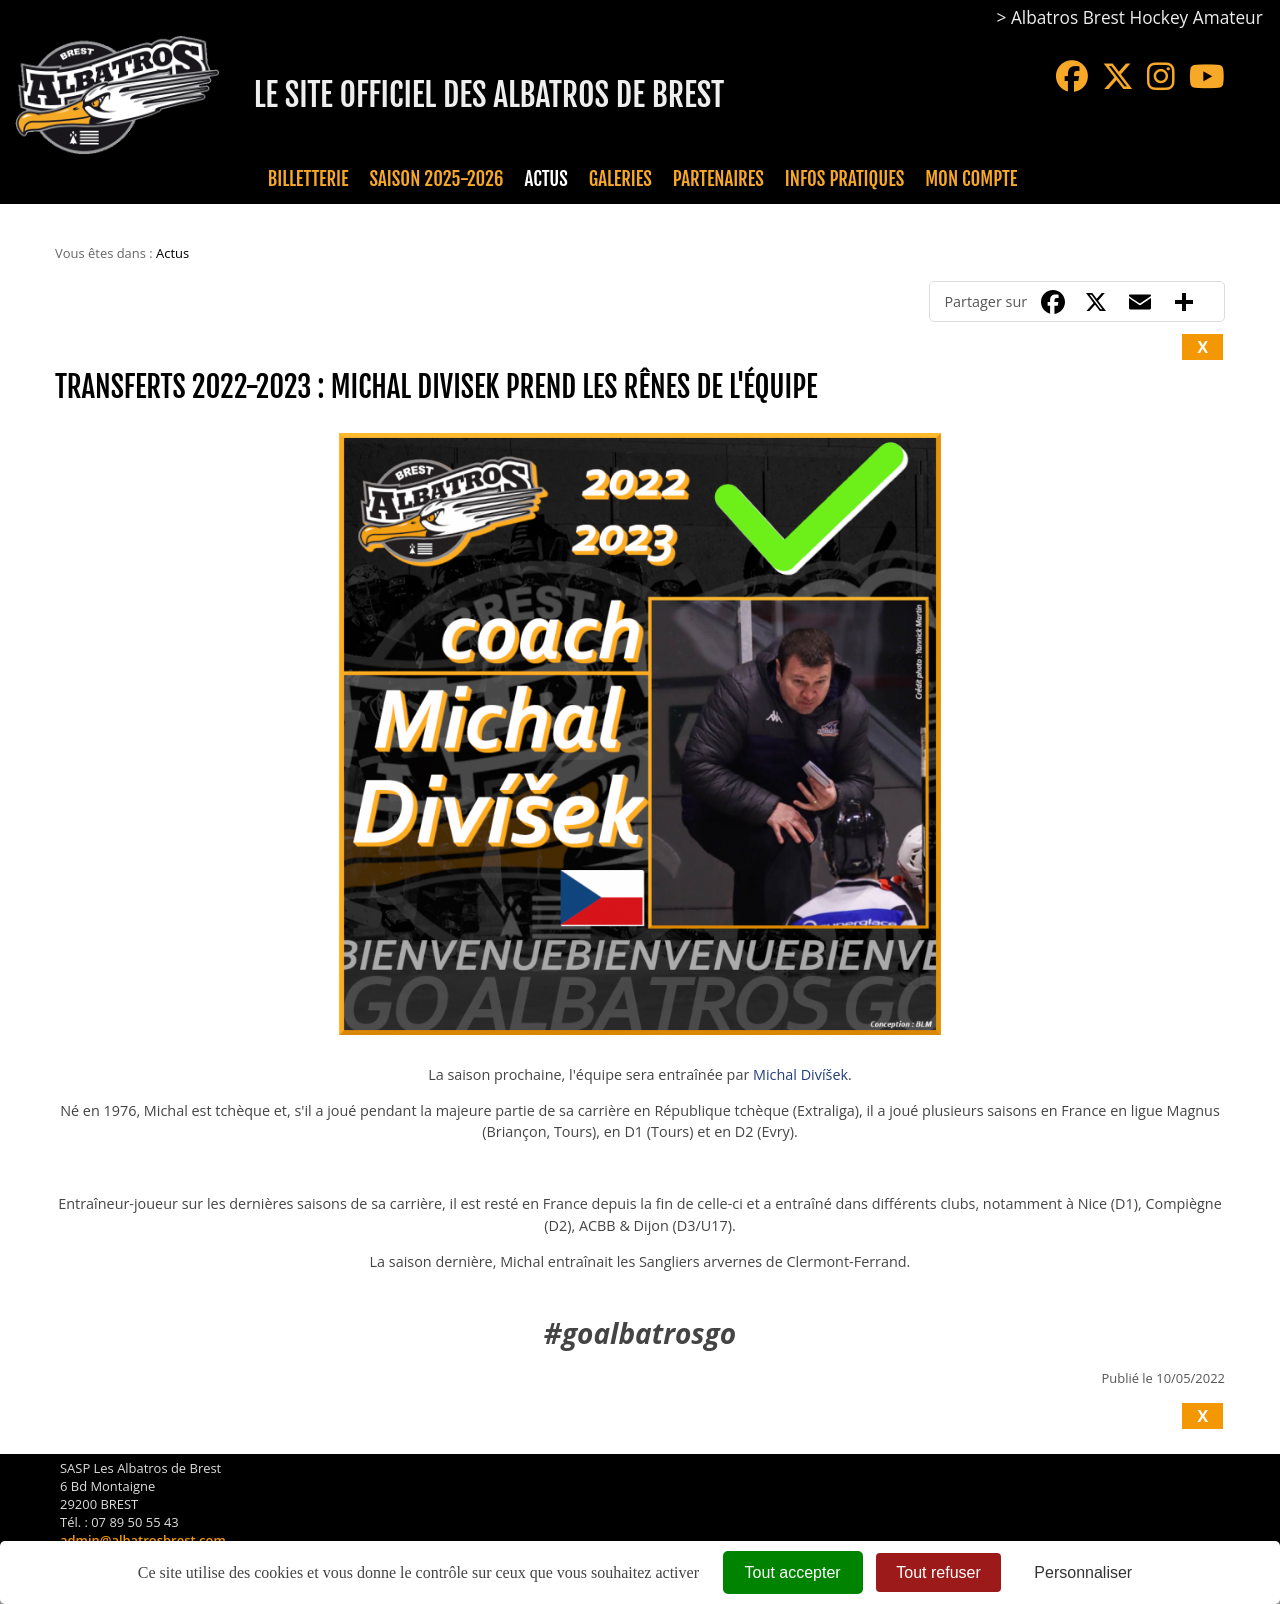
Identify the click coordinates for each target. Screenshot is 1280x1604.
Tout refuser (938, 1572)
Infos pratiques (844, 179)
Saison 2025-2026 (437, 179)
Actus (545, 179)
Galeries (620, 179)
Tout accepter (793, 1572)
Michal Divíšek (800, 1074)
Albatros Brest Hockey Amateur (1137, 17)
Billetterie (308, 179)
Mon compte (971, 179)
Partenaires (718, 179)
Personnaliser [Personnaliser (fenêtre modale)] (1083, 1572)
